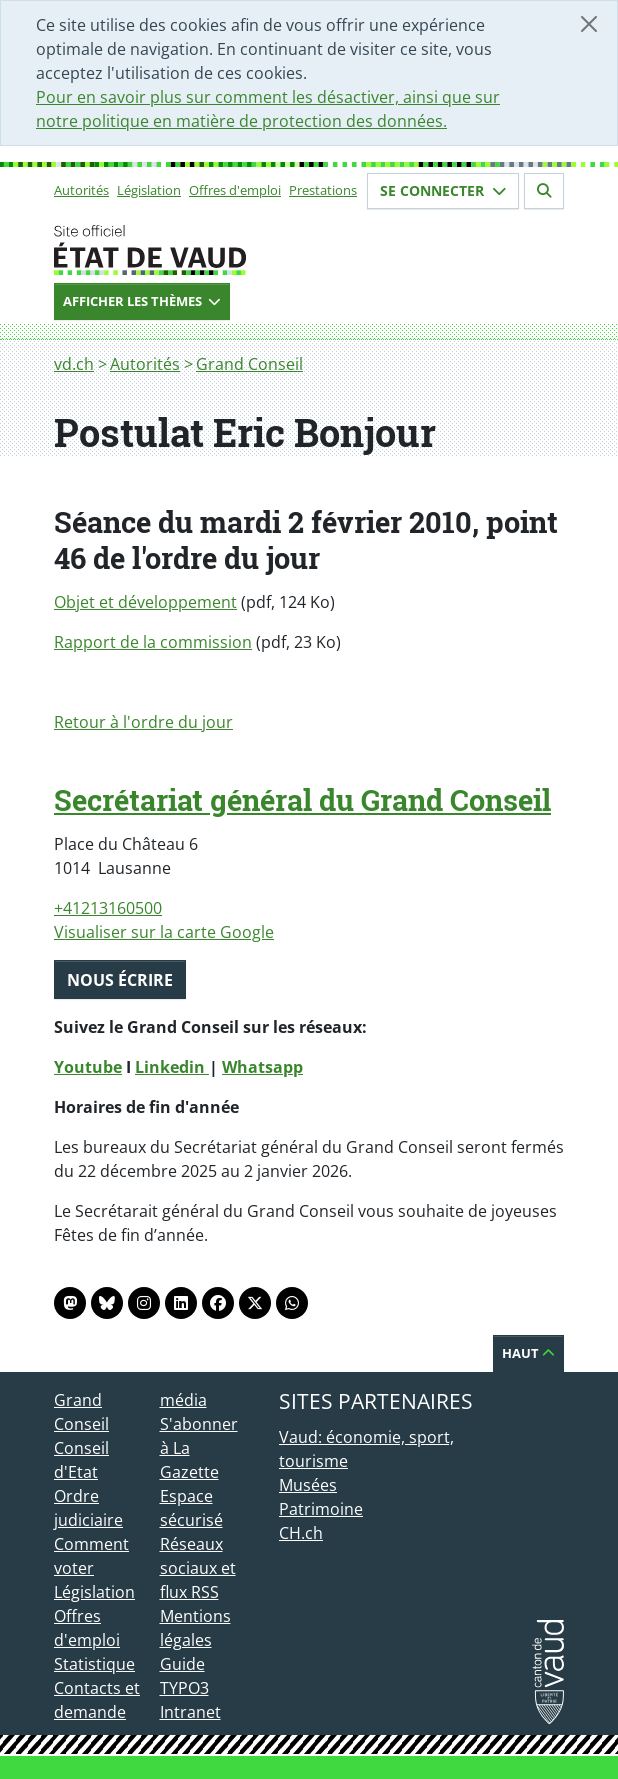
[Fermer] (589, 24)
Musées (308, 1485)
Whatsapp (262, 1067)
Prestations (323, 190)
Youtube (88, 1067)
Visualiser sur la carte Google (164, 932)
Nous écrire (120, 980)
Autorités (81, 190)
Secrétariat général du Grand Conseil (302, 800)
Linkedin (172, 1067)
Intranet (190, 1712)
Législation (149, 190)
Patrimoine (321, 1509)
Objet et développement (145, 602)
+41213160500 (108, 908)
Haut (528, 1353)
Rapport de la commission (153, 642)
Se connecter (443, 190)
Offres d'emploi (235, 190)
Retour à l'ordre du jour (143, 722)
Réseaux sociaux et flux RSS (198, 1568)
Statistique (94, 1664)
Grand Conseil (249, 364)
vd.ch (74, 364)
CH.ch (301, 1533)
